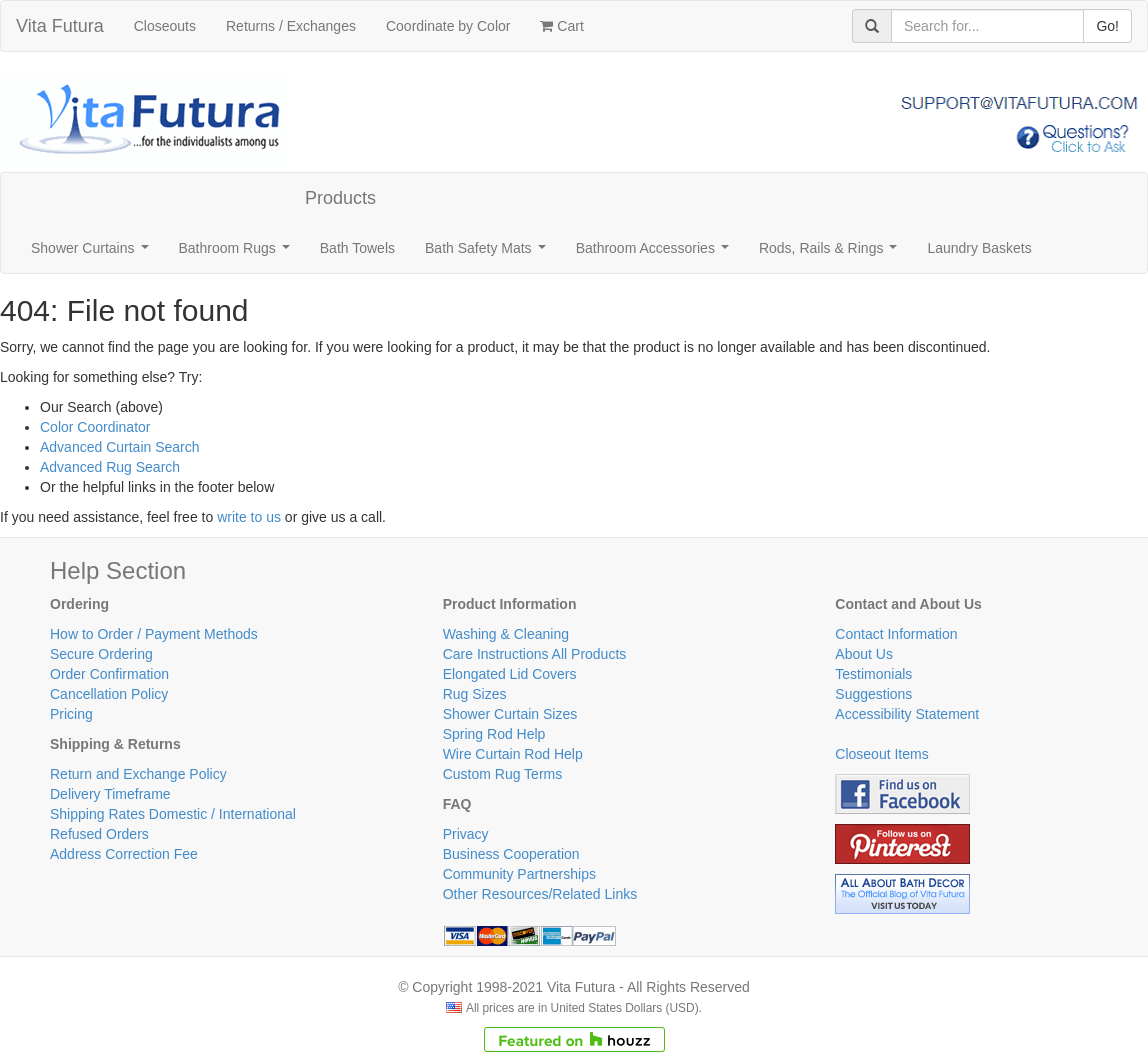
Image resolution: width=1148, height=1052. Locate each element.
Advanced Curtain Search (120, 447)
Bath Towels (357, 248)
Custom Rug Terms (503, 774)
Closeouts (165, 26)
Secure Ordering (101, 654)
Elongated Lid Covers (510, 674)
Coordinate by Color (448, 26)
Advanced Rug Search (110, 467)
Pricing (71, 714)
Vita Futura (60, 26)
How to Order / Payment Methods (154, 634)
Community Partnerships (519, 874)
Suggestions (873, 694)
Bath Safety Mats (489, 253)
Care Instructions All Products (535, 654)
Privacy (466, 834)
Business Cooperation (511, 854)
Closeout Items (881, 754)
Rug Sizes (475, 694)
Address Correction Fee (124, 854)
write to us (249, 517)
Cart (561, 26)
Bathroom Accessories (656, 253)
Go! (1107, 26)
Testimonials (873, 674)
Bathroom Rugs (238, 253)
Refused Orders (99, 834)
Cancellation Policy (109, 694)
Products (340, 198)
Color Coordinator (95, 427)
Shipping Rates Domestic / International (173, 814)
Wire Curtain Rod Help (513, 754)
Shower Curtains (93, 253)
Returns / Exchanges (291, 26)
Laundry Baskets (979, 248)
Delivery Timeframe (110, 794)
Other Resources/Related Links (540, 894)
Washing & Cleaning (506, 634)
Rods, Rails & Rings (832, 253)
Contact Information (896, 634)
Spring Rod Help (494, 734)
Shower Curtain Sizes (510, 714)
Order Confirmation (109, 674)
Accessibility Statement (907, 714)
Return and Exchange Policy (138, 774)
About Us (864, 654)
